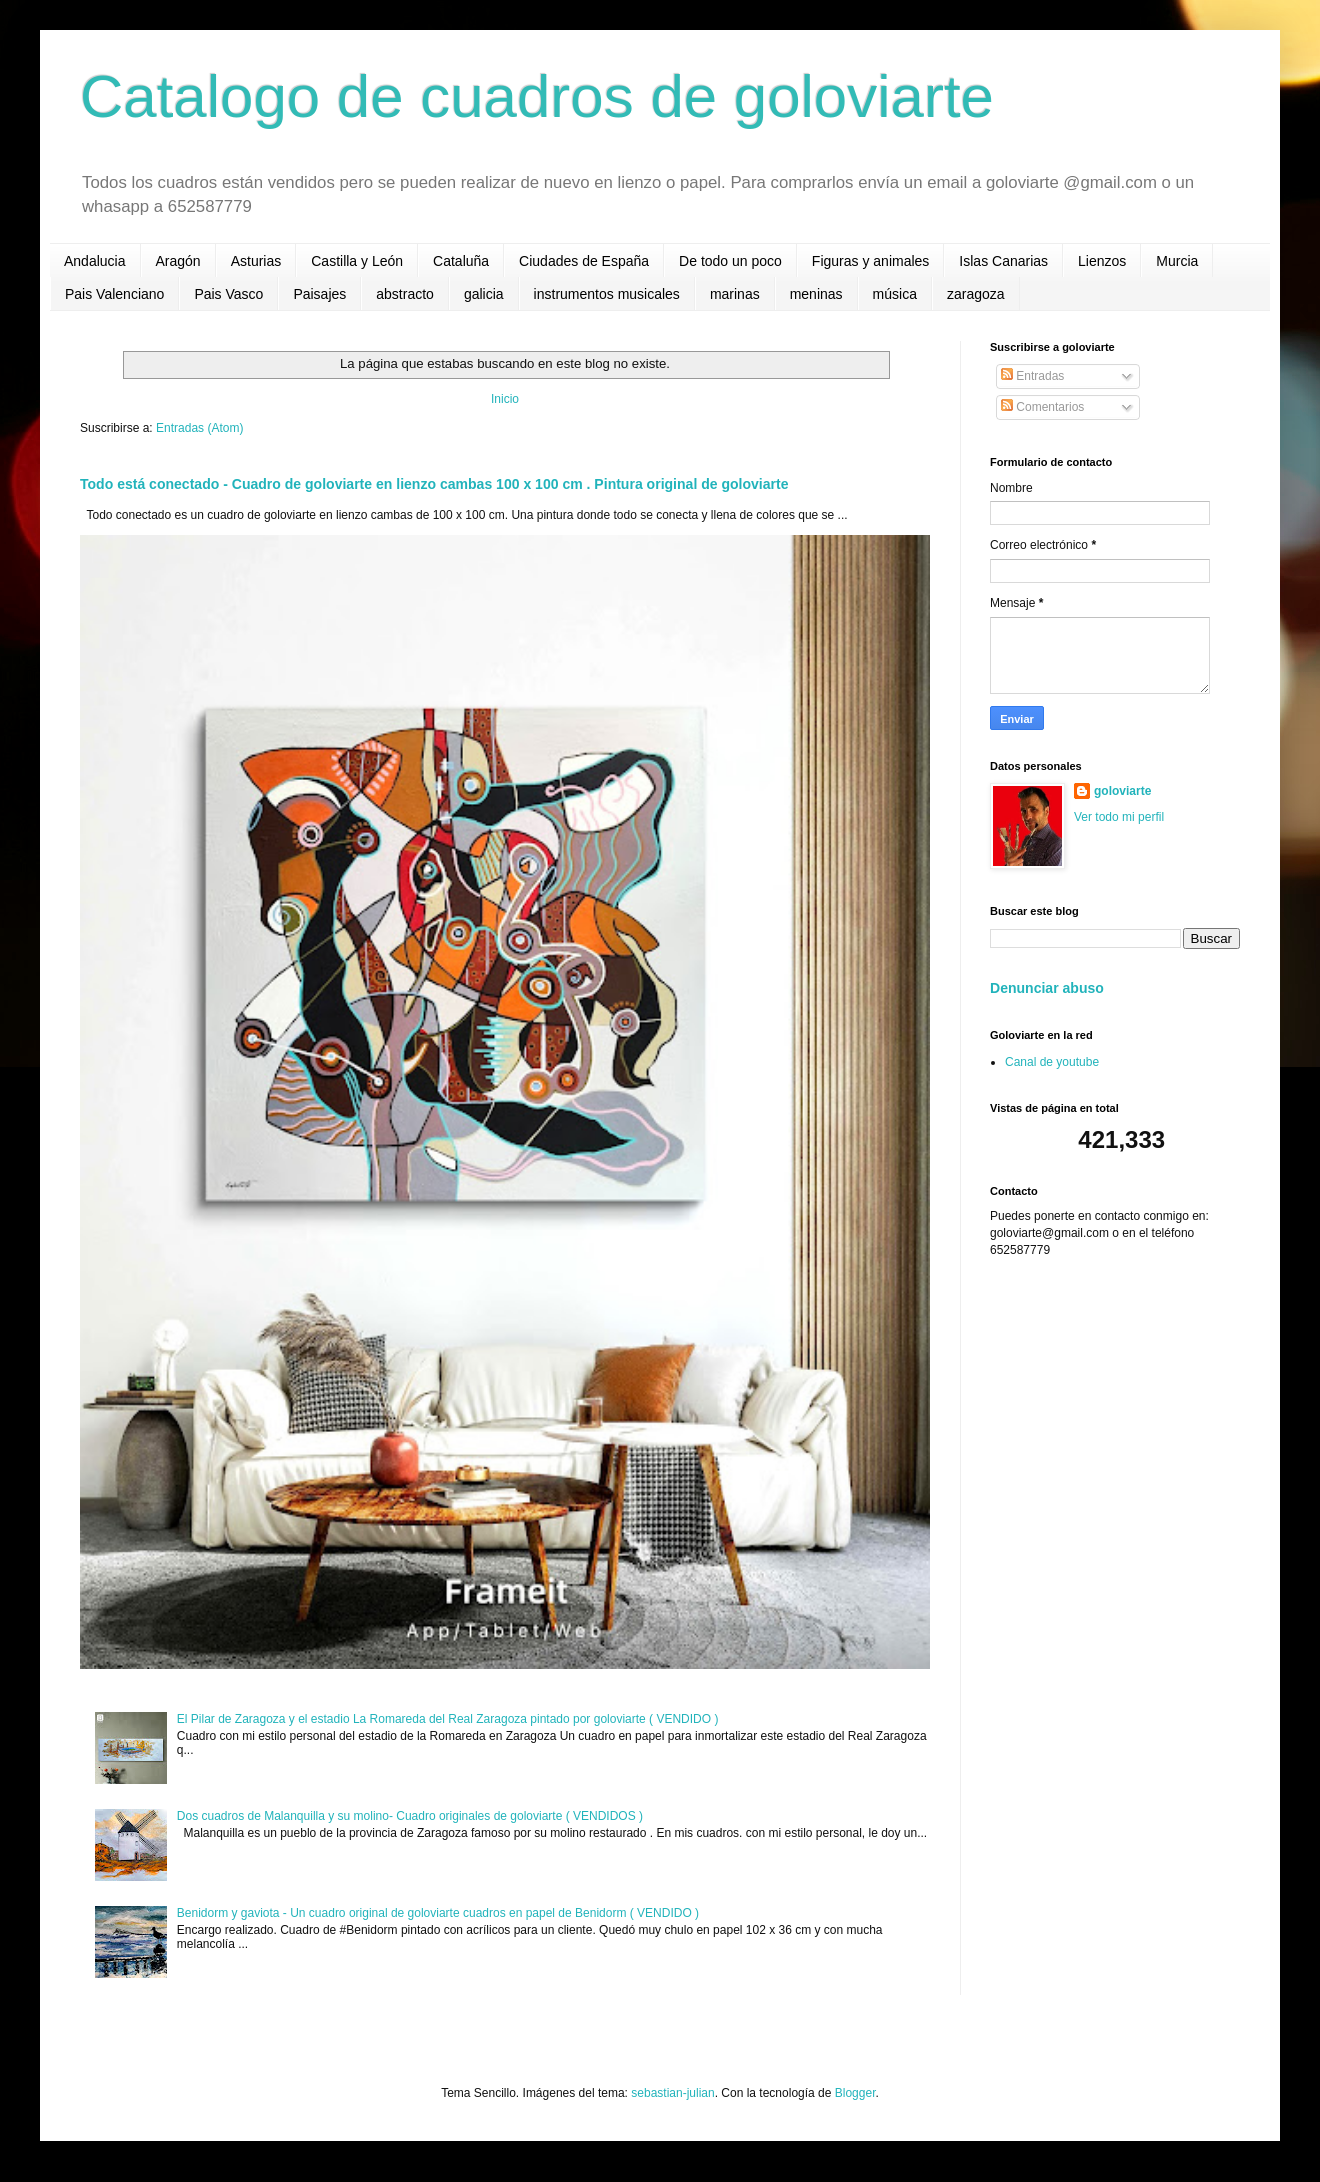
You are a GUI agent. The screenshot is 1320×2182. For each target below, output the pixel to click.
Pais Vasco (228, 294)
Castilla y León (357, 261)
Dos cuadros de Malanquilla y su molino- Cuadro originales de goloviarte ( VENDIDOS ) (410, 1816)
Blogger (855, 2093)
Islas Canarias (1003, 261)
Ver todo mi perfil (1119, 817)
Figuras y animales (871, 261)
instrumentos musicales (607, 294)
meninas (816, 294)
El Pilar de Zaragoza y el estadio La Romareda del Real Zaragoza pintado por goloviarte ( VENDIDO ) (448, 1719)
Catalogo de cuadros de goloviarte (537, 96)
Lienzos (1102, 261)
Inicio (505, 399)
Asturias (256, 261)
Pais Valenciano (114, 294)
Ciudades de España (584, 261)
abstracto (405, 294)
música (895, 294)
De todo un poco (730, 261)
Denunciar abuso (1047, 988)
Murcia (1177, 261)
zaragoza (976, 294)
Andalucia (95, 261)
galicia (484, 294)
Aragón (178, 261)
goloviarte (1122, 791)
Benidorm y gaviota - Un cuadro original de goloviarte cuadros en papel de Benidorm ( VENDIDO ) (438, 1913)
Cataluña (461, 261)
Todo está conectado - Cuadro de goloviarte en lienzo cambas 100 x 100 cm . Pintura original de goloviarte (434, 484)
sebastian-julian (672, 2093)
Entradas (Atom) (199, 428)
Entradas (1032, 376)
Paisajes (319, 294)
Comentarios (1042, 407)
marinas (735, 294)
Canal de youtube (1052, 1062)
